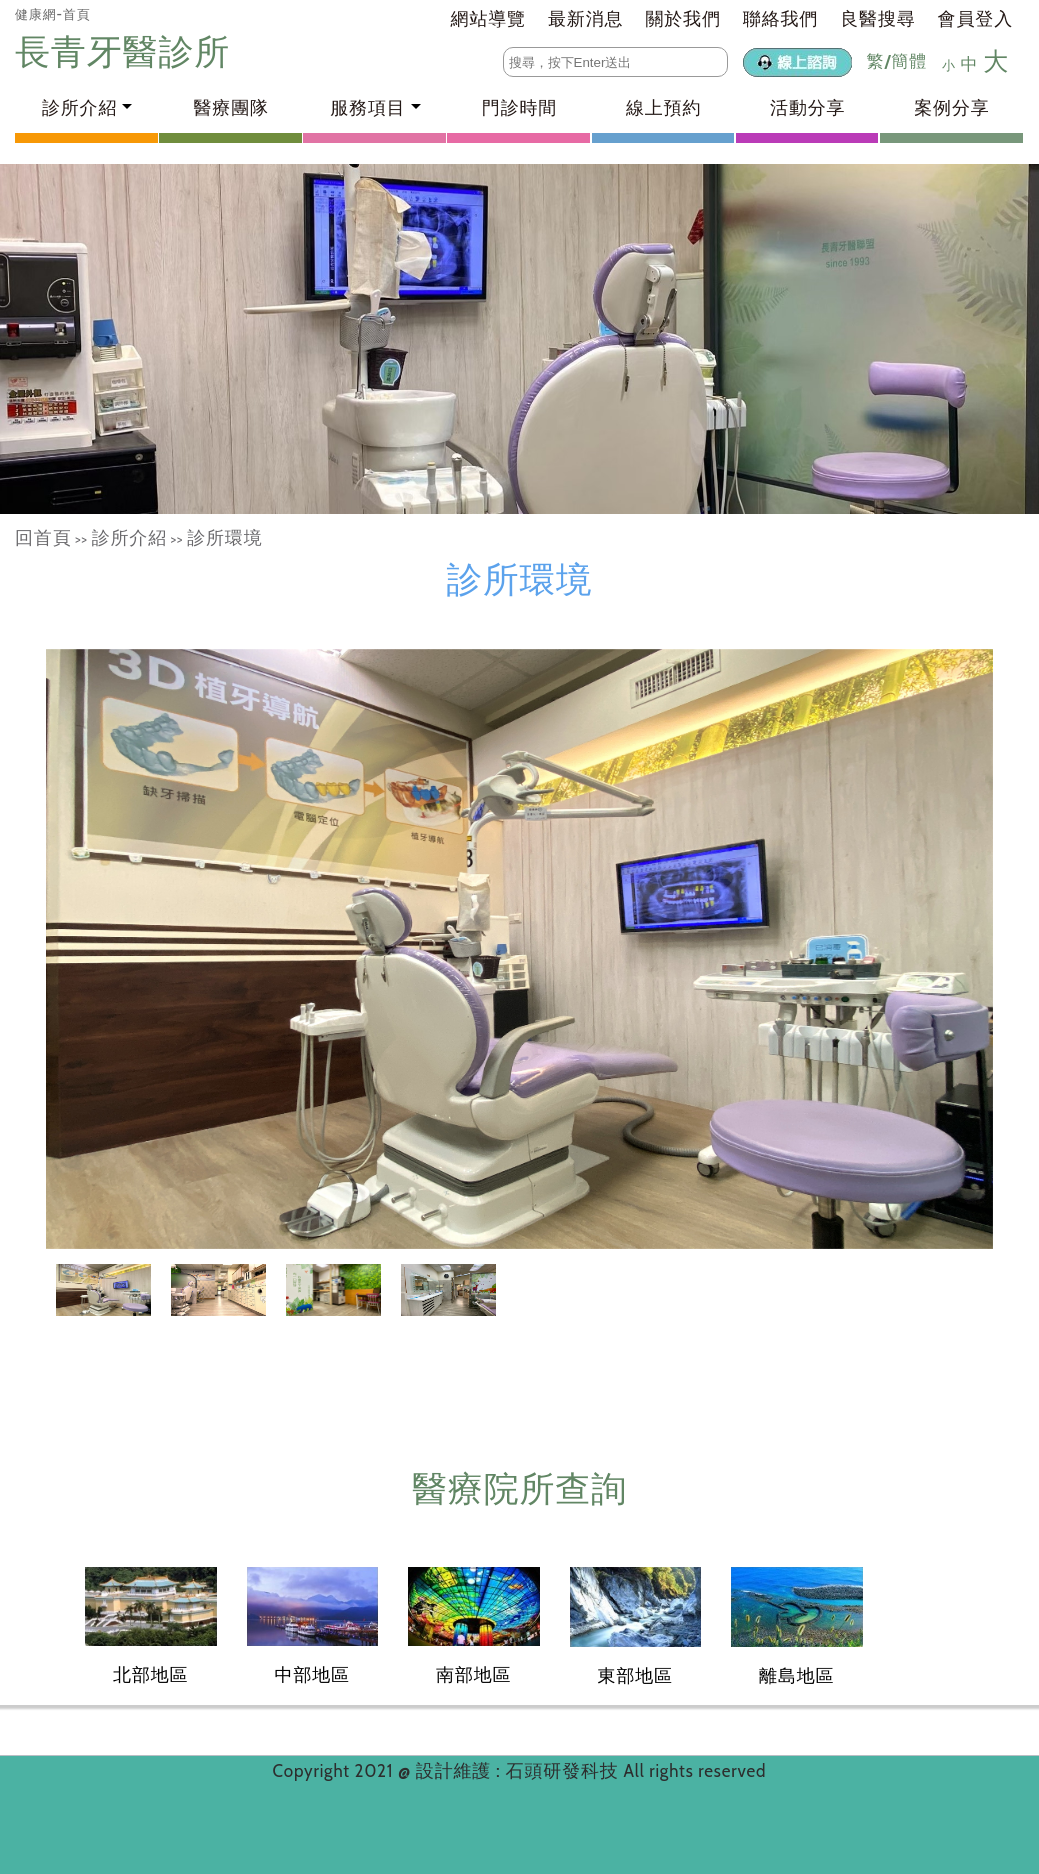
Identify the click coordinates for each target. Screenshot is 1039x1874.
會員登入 (975, 19)
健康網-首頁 (53, 14)
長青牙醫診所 (127, 51)
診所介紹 (129, 538)
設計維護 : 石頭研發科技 (520, 1771)
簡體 (909, 61)
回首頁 (43, 538)
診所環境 (224, 538)
